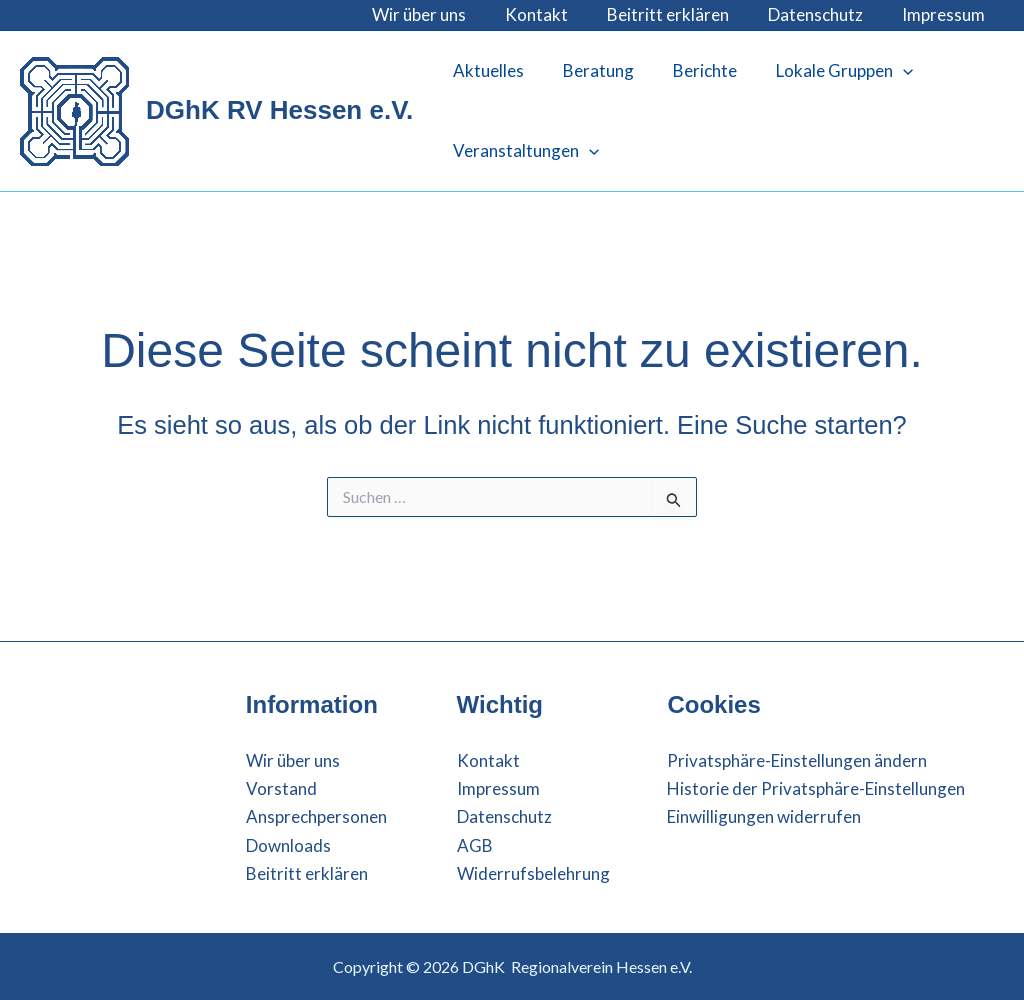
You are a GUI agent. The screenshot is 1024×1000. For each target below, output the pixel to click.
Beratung (590, 70)
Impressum (945, 14)
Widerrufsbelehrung (533, 873)
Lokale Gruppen (826, 71)
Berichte (692, 70)
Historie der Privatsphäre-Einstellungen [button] (816, 788)
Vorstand (281, 788)
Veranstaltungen (523, 151)
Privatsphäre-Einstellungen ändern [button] (797, 760)
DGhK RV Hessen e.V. (279, 110)
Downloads (288, 845)
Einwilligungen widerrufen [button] (764, 816)
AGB (475, 845)
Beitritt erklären (680, 14)
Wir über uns (441, 14)
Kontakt (553, 14)
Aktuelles (485, 70)
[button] (885, 71)
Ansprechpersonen (316, 816)
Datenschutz (822, 14)
